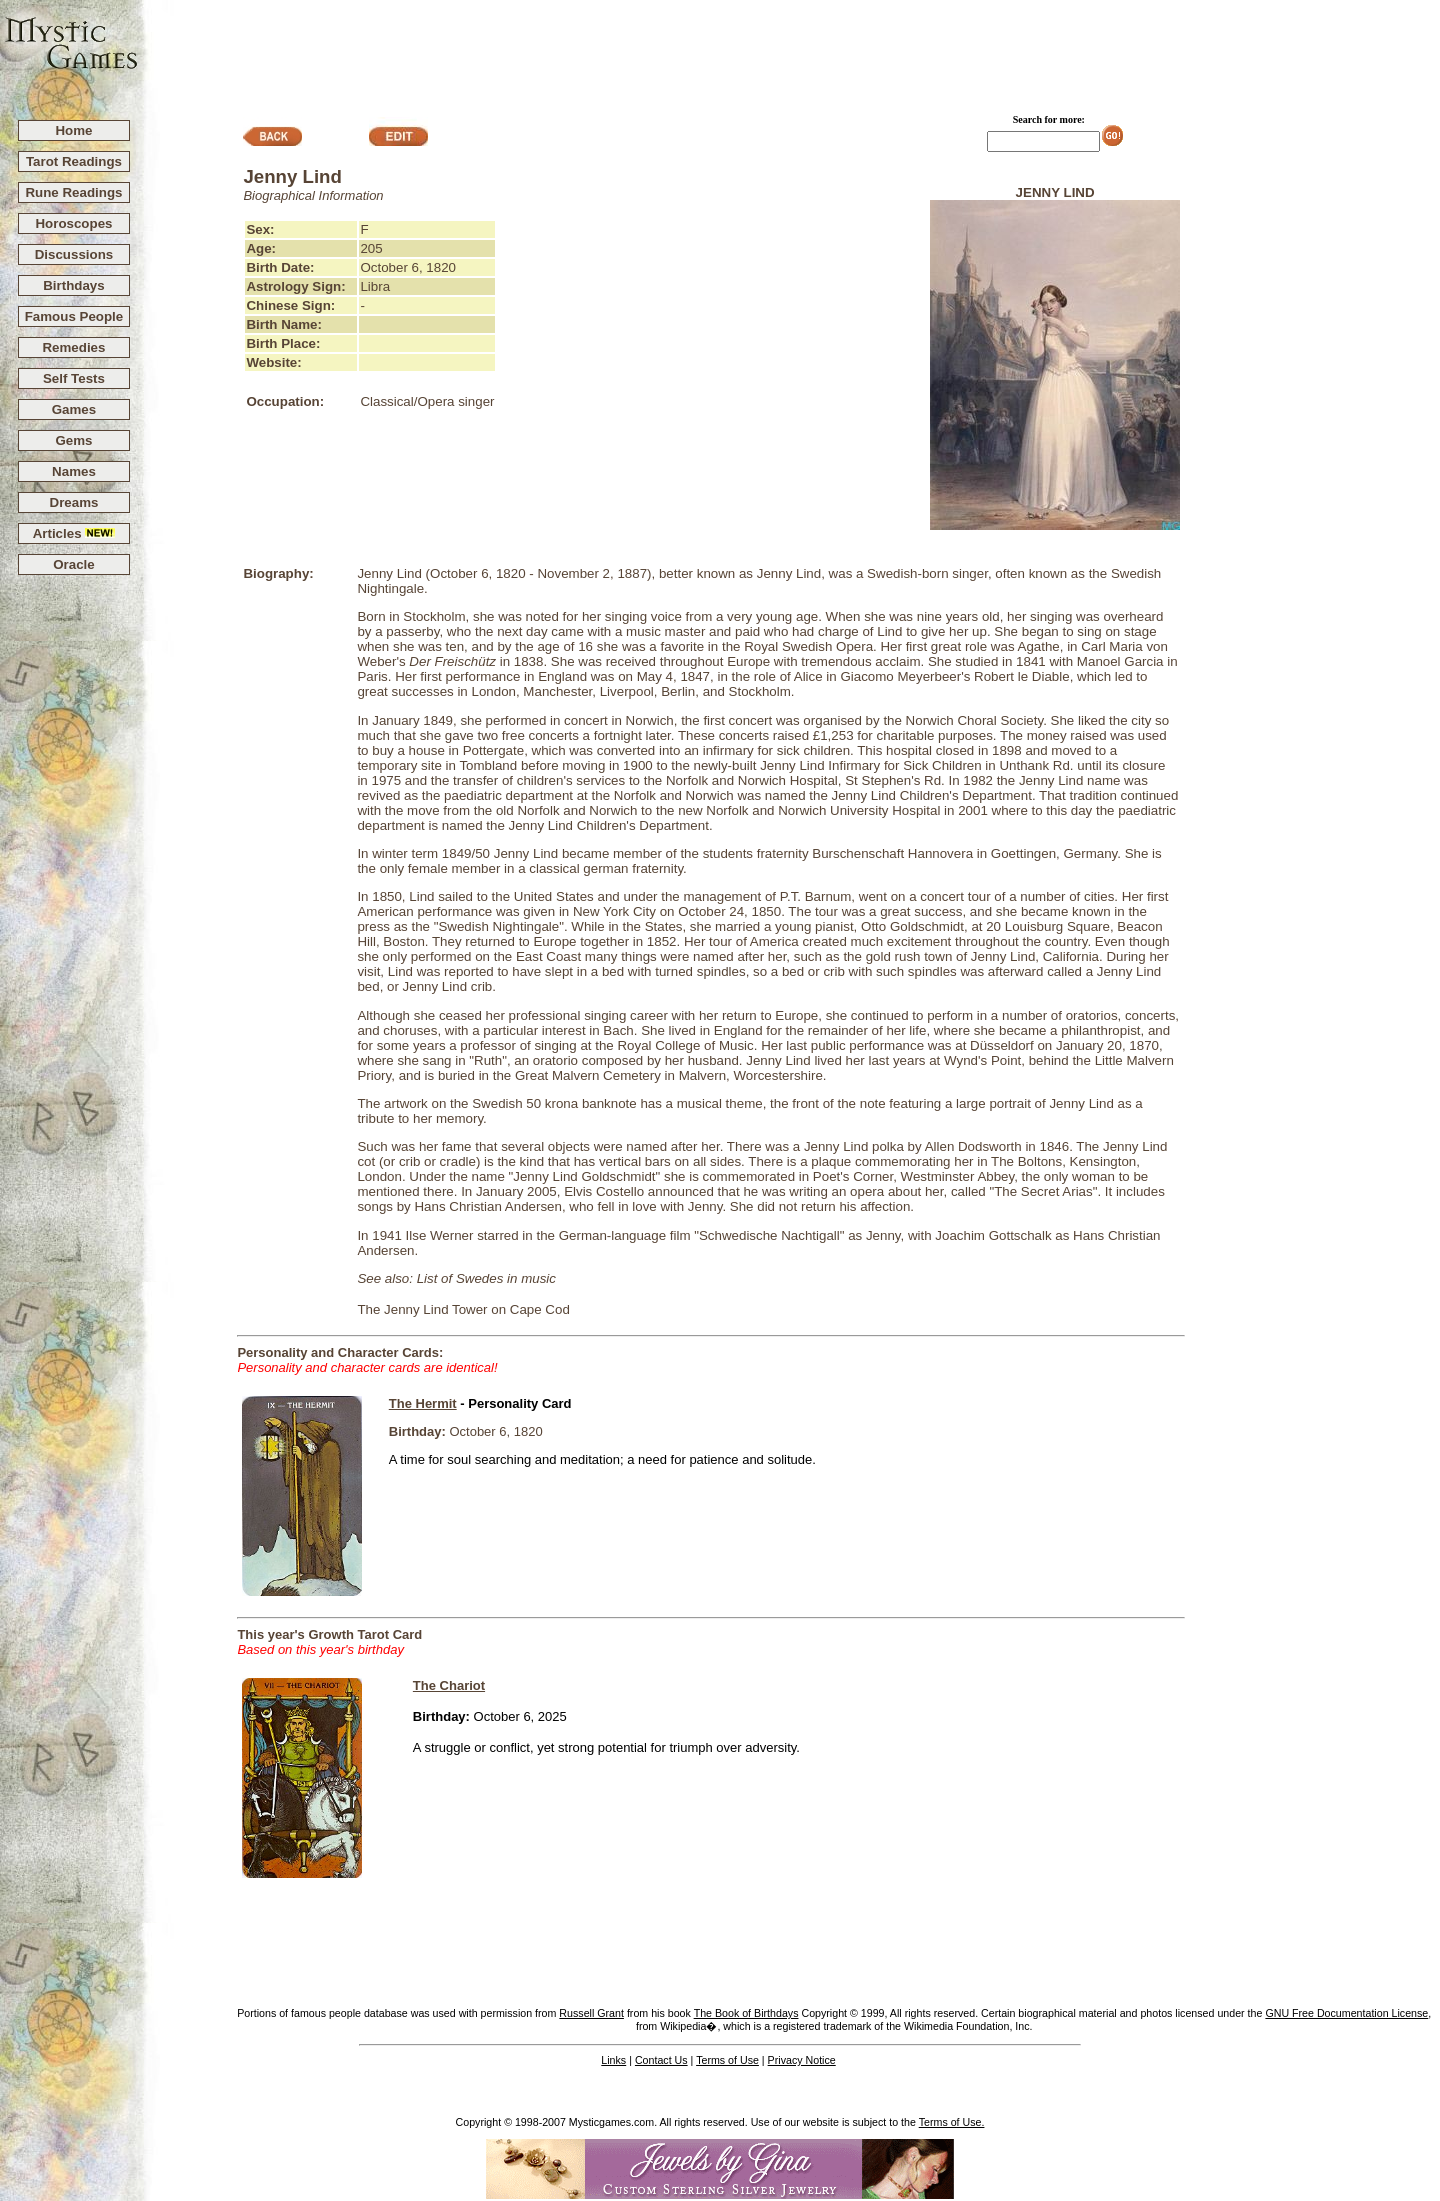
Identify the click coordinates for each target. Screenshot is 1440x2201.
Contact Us (661, 2060)
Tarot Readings (74, 161)
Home (73, 130)
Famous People (74, 316)
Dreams (74, 502)
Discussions (74, 254)
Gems (73, 440)
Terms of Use (727, 2060)
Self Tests (74, 378)
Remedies (73, 347)
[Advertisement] (790, 51)
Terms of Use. (952, 2122)
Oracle (74, 564)
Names (74, 471)
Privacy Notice (802, 2060)
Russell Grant (591, 2013)
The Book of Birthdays (746, 2013)
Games (74, 409)
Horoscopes (73, 223)
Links (613, 2060)
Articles (74, 533)
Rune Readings (73, 192)
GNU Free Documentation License (1346, 2013)
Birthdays (73, 285)
